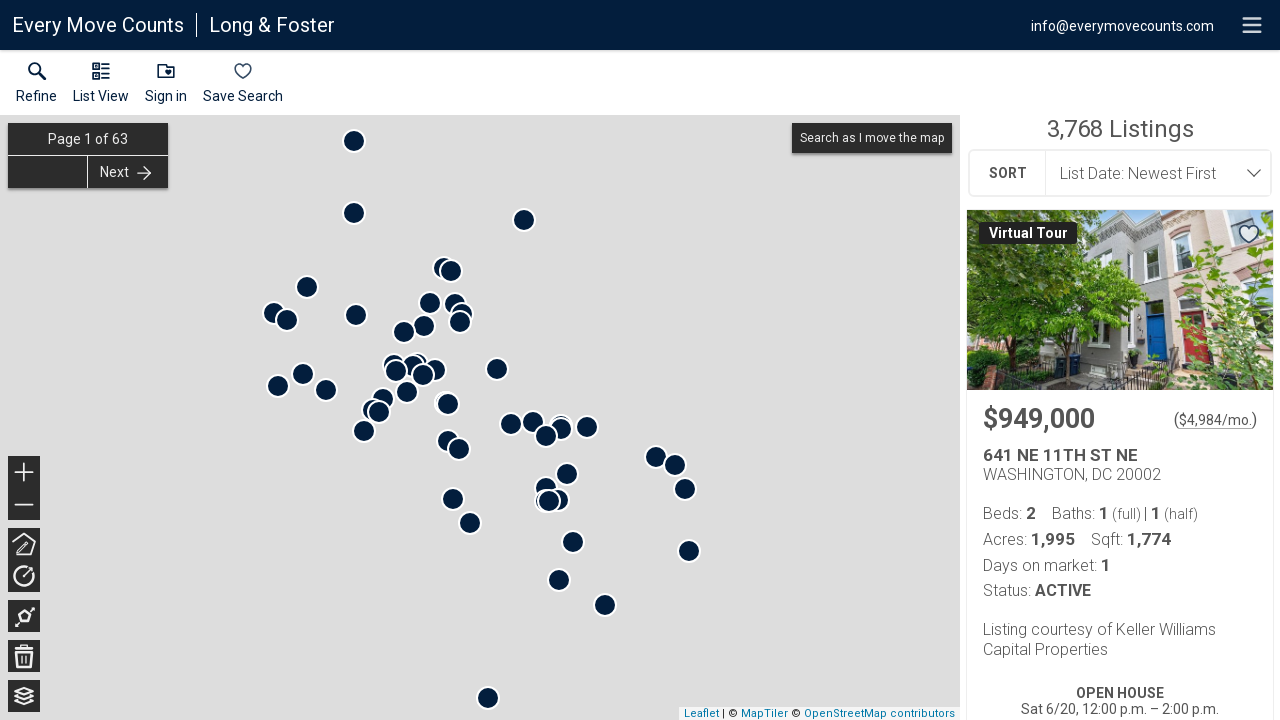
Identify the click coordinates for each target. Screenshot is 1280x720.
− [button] (24, 505)
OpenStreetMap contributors (879, 713)
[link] (36, 87)
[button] (101, 87)
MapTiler (764, 713)
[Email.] (1122, 25)
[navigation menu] (1252, 25)
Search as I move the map (872, 138)
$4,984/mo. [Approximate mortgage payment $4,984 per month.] (1215, 420)
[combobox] (1152, 173)
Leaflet (701, 713)
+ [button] (24, 474)
